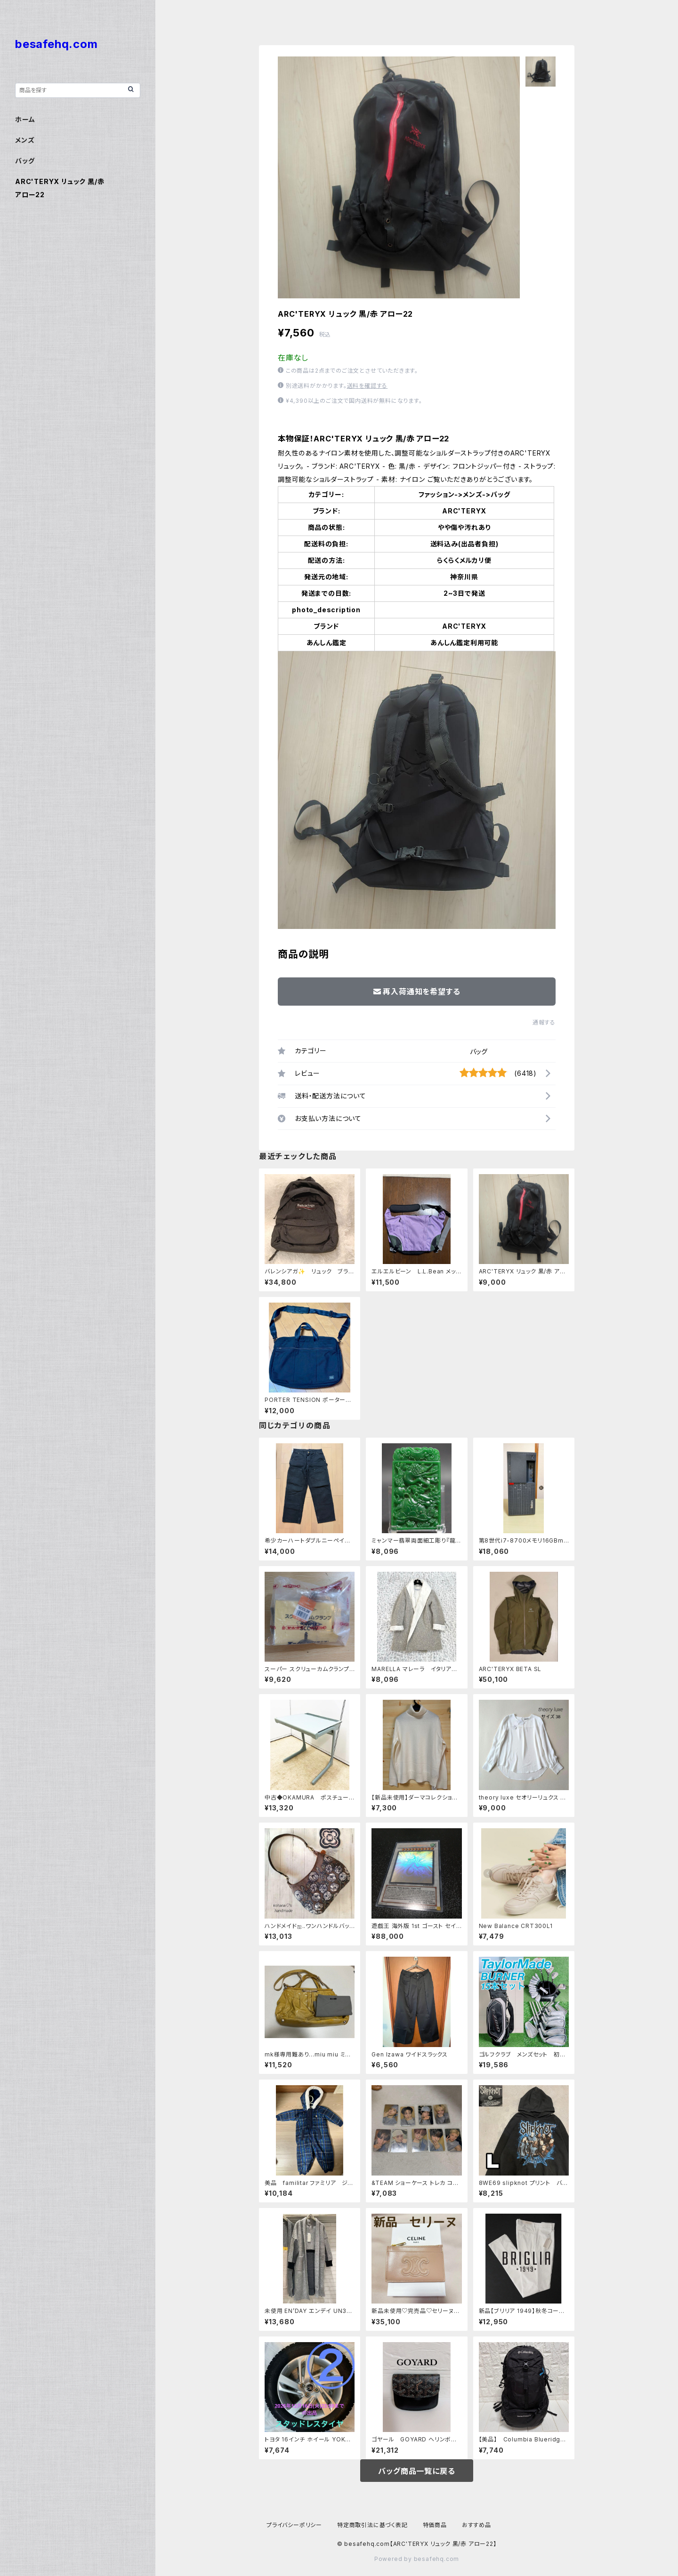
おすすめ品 (476, 2524)
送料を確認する (367, 385)
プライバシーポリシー (294, 2524)
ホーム (25, 119)
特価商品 (435, 2524)
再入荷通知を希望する (416, 991)
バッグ (478, 1052)
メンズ (24, 140)
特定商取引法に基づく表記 (372, 2524)
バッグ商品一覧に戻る (416, 2471)
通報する (544, 1022)
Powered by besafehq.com (416, 2558)
